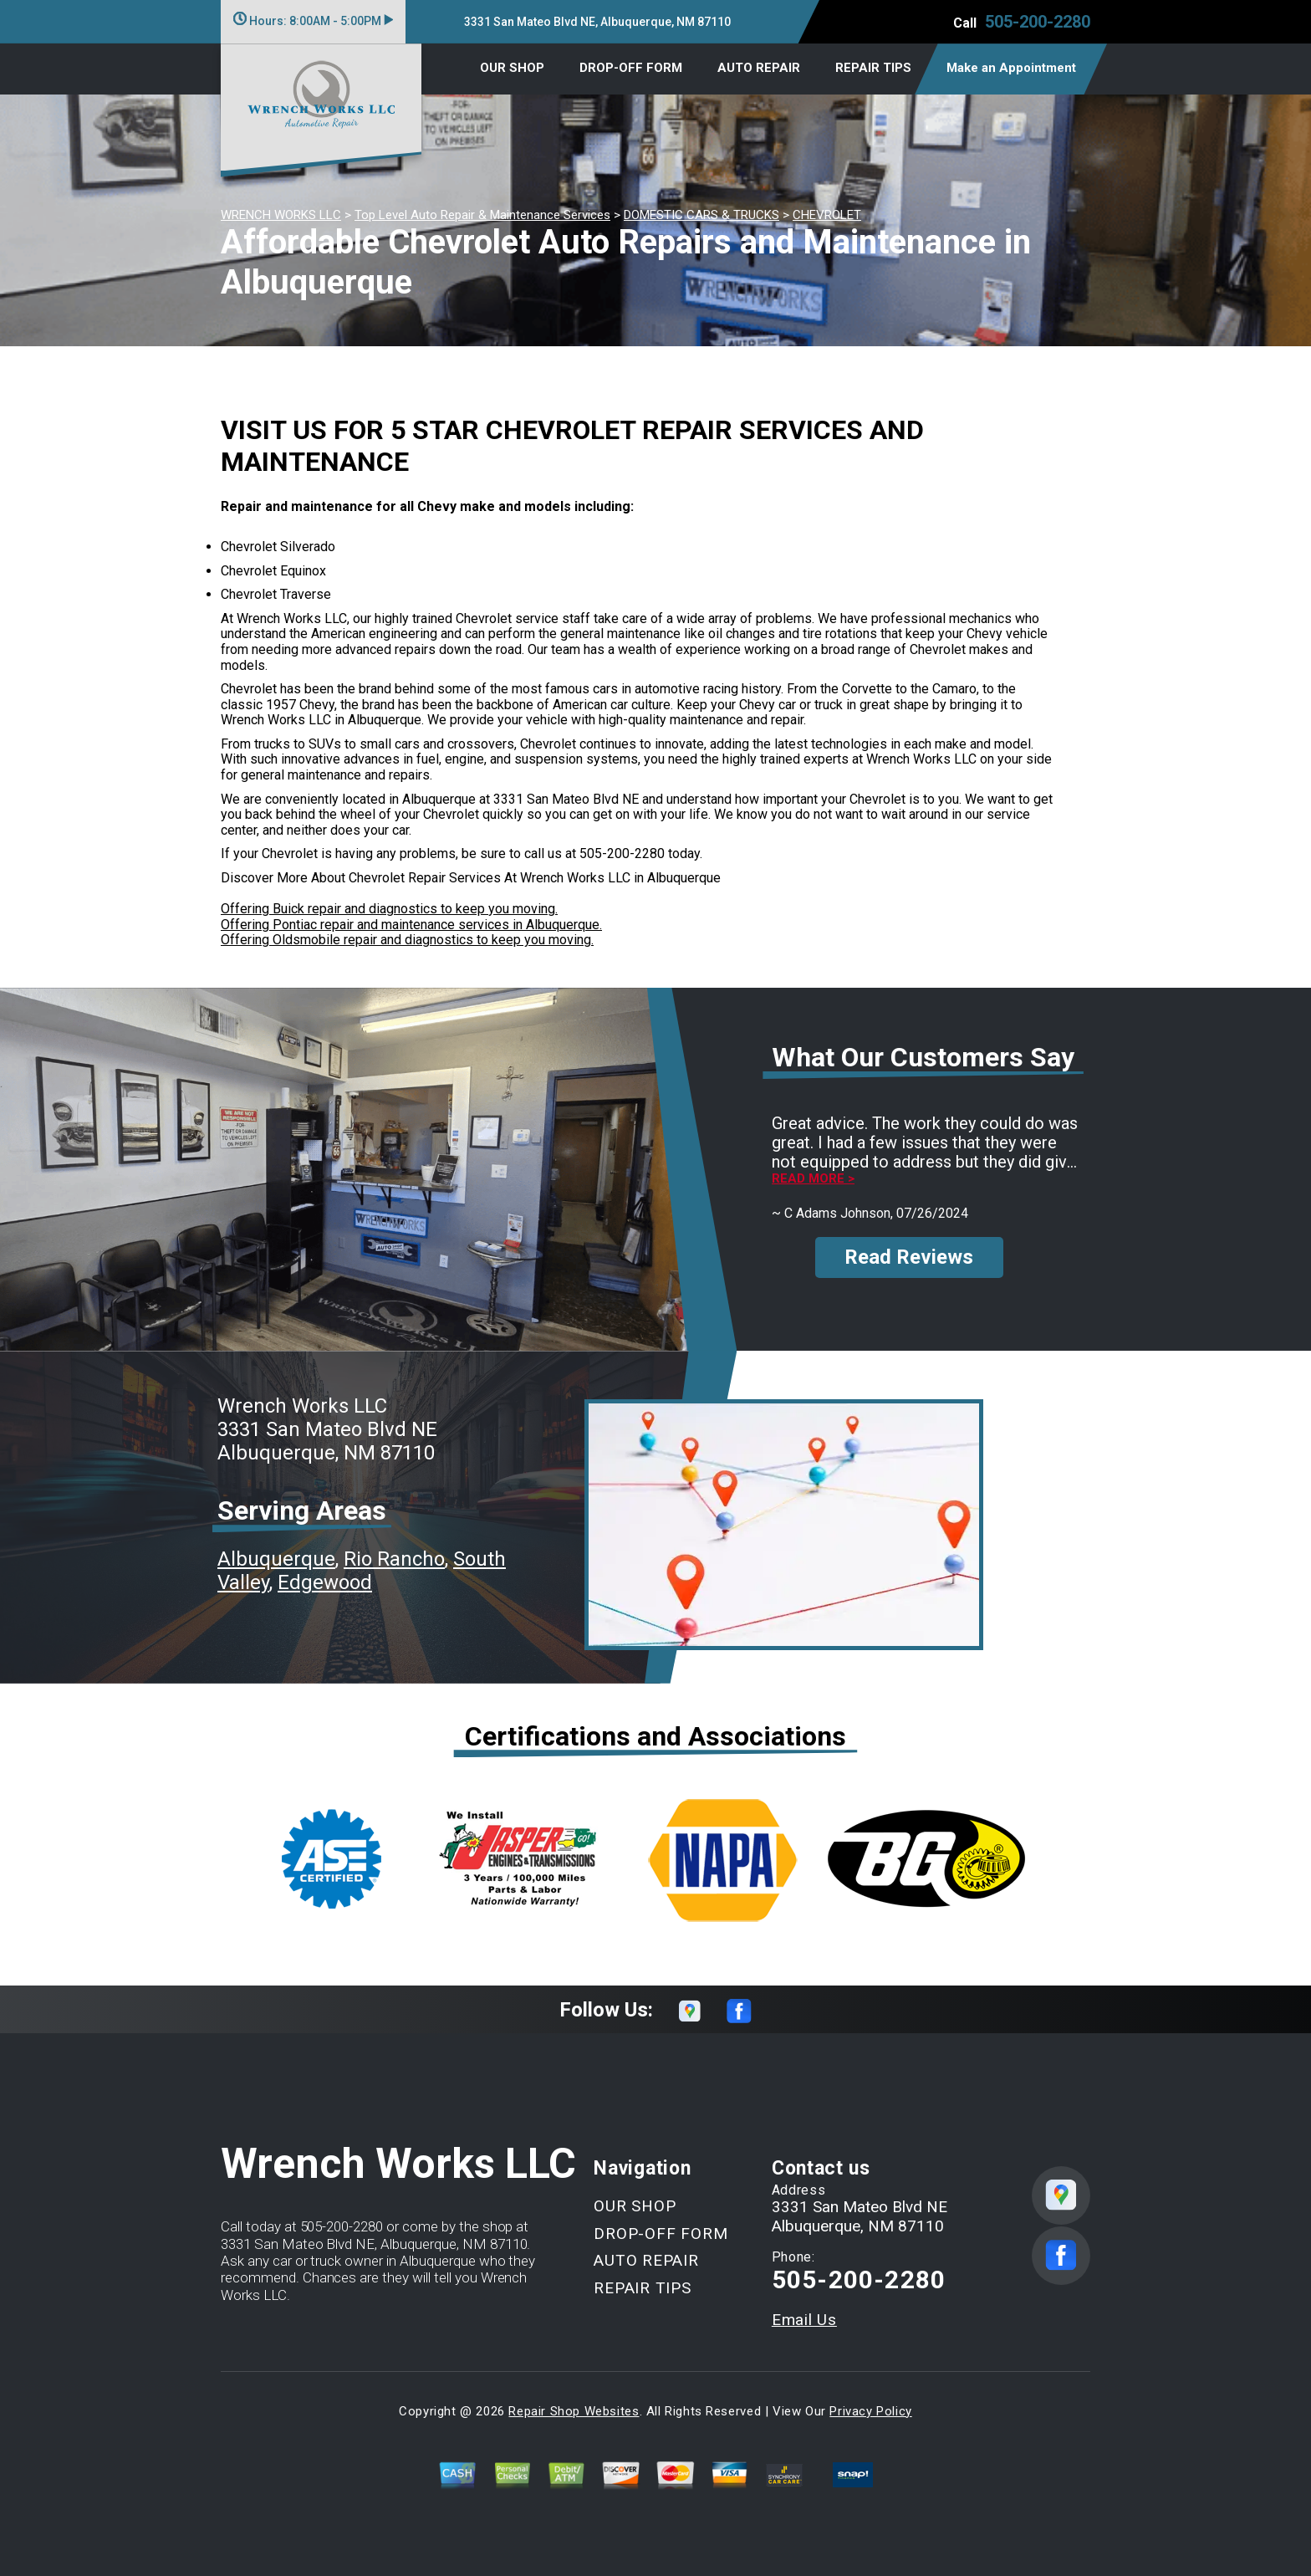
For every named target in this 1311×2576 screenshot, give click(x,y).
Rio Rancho (394, 1559)
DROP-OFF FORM (630, 67)
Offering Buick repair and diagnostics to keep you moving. (389, 909)
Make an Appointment (1011, 67)
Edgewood (325, 1582)
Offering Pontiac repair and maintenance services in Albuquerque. (411, 925)
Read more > (813, 1179)
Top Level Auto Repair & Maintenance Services (482, 214)
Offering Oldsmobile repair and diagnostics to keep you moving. (407, 940)
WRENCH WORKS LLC (281, 214)
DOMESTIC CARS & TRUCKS (701, 214)
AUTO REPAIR (758, 67)
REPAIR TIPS (873, 67)
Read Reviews (908, 1257)
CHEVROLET (827, 214)
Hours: (313, 21)
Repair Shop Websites (573, 2411)
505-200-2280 (1037, 22)
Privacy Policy (870, 2411)
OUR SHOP (512, 67)
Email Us (804, 2320)
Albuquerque (276, 1559)
